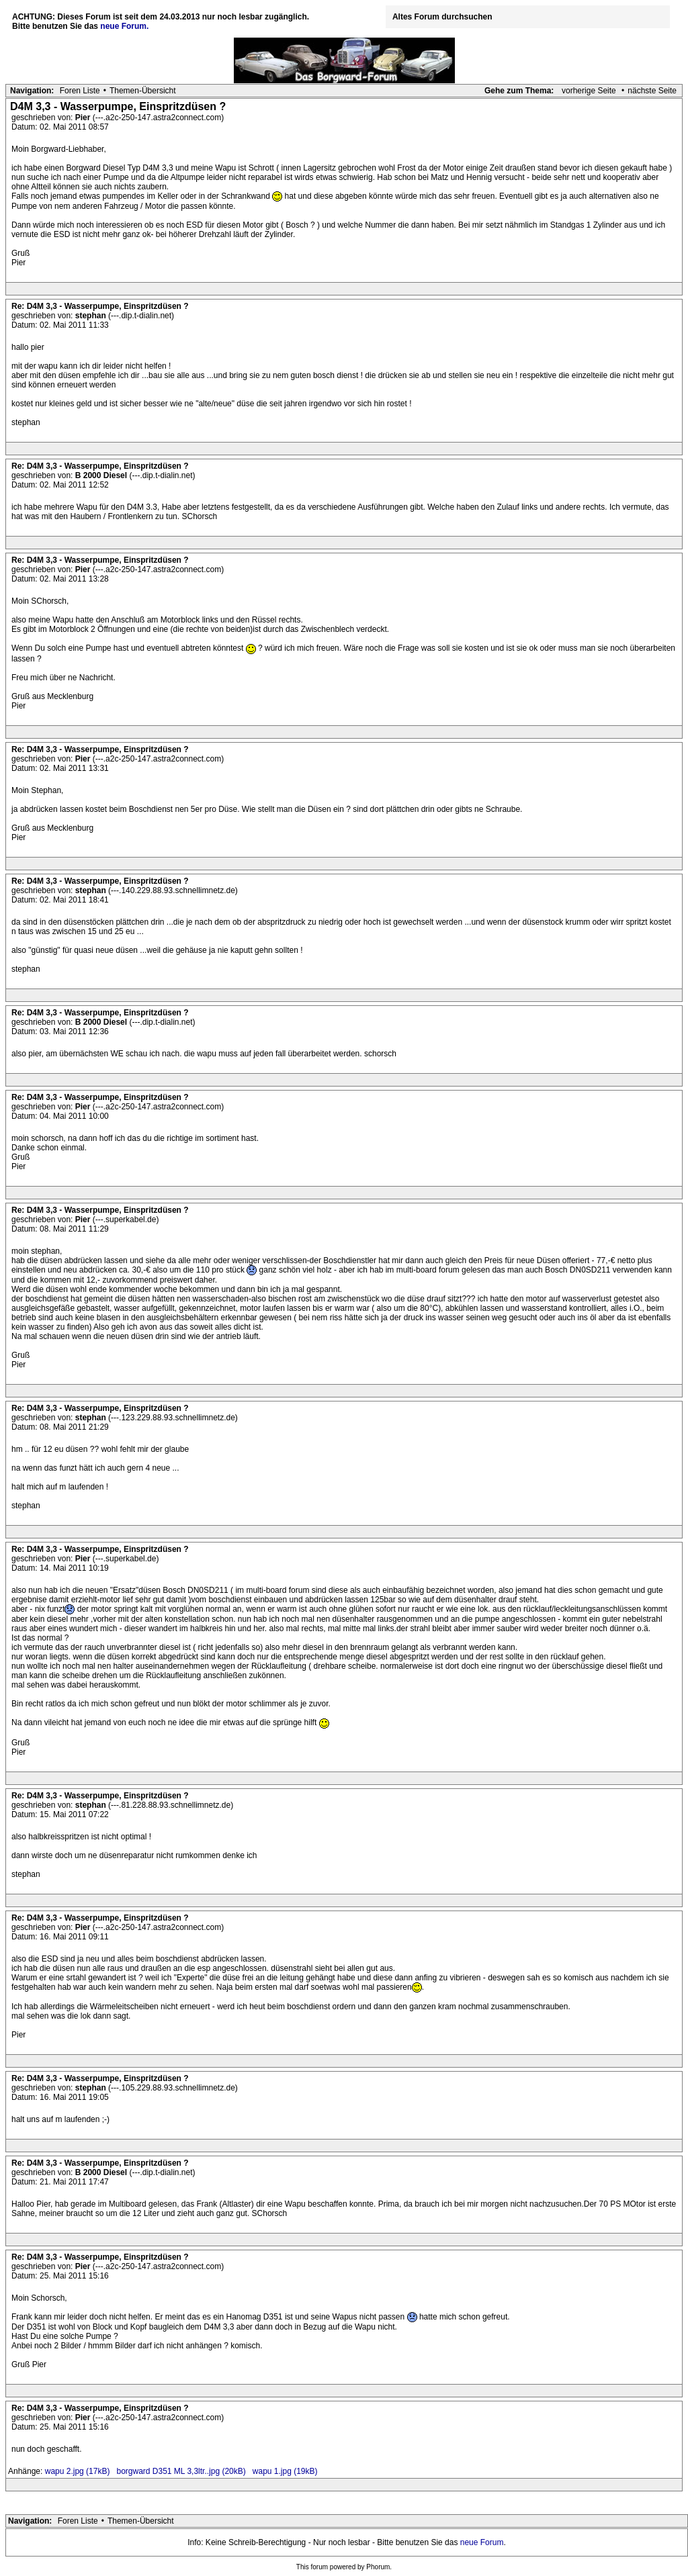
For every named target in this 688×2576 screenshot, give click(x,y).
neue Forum (482, 2542)
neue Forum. (124, 26)
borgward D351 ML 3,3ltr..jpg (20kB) (180, 2471)
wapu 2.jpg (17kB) (77, 2471)
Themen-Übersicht (143, 90)
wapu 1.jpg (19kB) (285, 2471)
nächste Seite (652, 90)
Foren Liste (80, 90)
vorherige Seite (589, 90)
